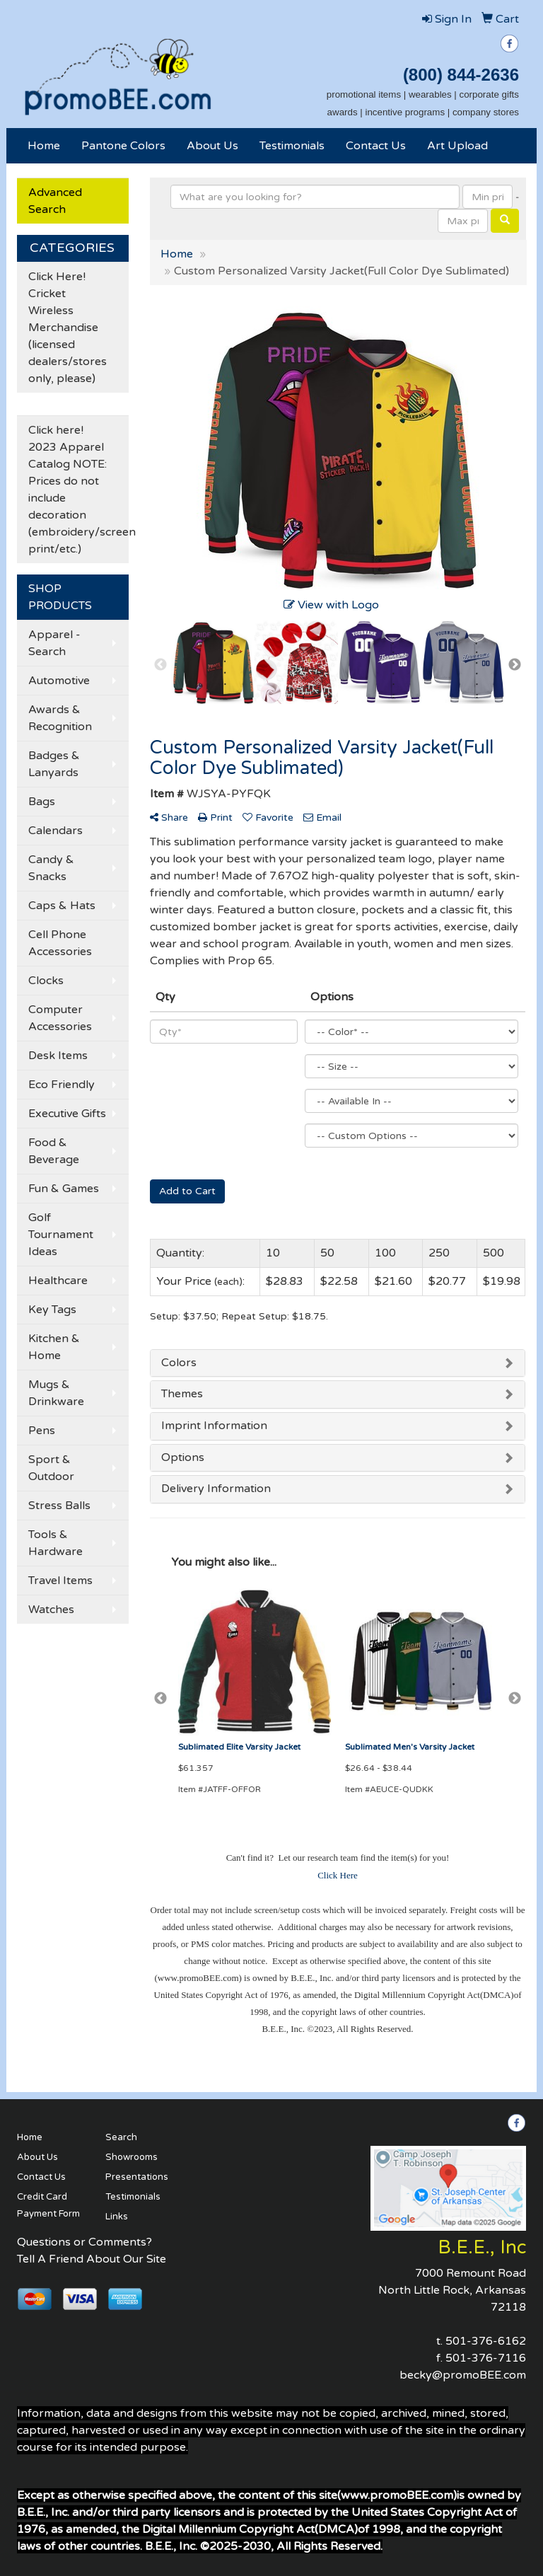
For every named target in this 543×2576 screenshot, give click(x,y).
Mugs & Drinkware (56, 1393)
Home (44, 146)
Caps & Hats (61, 906)
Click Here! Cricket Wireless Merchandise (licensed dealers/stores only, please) (67, 328)
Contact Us (376, 146)
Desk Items (58, 1056)
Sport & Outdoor (51, 1468)
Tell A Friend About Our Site (91, 2259)
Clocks (46, 981)
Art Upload (457, 146)
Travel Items (60, 1580)
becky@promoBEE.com (462, 2375)
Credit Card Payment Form (48, 2205)
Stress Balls (59, 1505)
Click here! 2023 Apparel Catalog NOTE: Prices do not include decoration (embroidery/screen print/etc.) (78, 489)
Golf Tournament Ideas (60, 1235)
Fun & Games (63, 1189)
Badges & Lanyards (54, 764)
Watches (51, 1609)
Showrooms (131, 2157)
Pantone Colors (123, 146)
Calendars (55, 831)
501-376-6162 (485, 2341)
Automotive (59, 681)
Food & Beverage (53, 1151)
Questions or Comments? (84, 2242)
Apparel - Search (54, 643)
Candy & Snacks (51, 868)
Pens (41, 1430)
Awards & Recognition (60, 718)
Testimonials (292, 146)
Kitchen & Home (54, 1347)
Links (116, 2216)
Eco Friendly (61, 1085)
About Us (212, 146)
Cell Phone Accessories (60, 943)
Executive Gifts (67, 1114)
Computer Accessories (60, 1018)
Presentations (136, 2177)
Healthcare (58, 1280)
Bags (41, 802)
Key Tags (52, 1310)
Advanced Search (55, 200)
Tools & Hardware (55, 1543)
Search (121, 2137)
